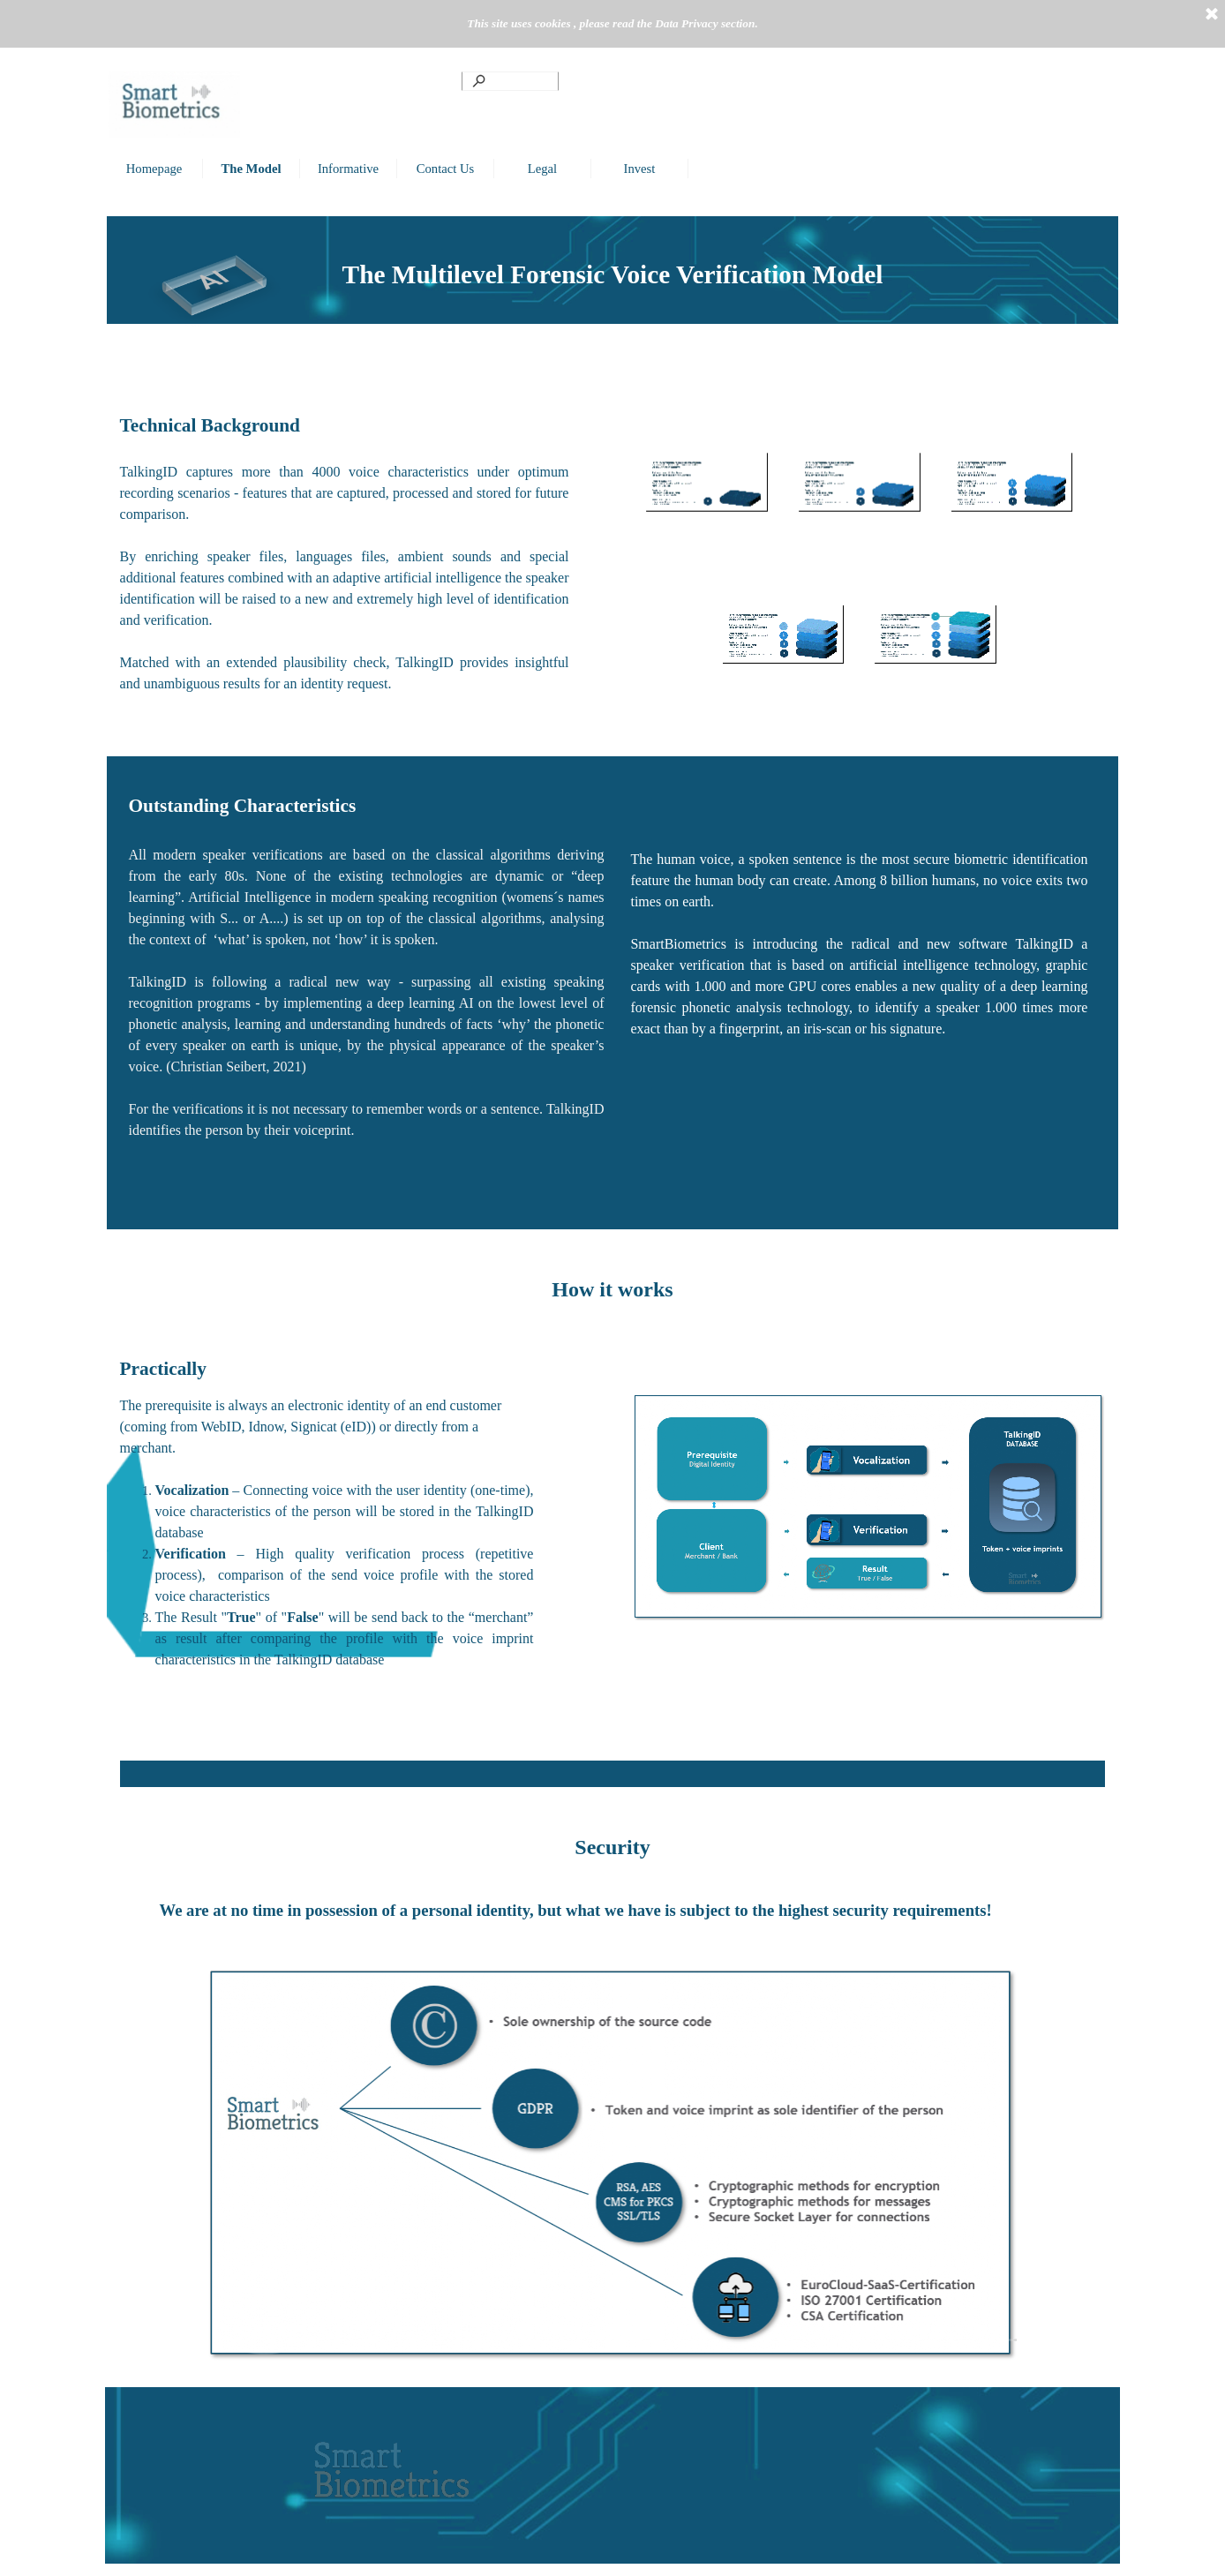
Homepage (154, 168)
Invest (640, 168)
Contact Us (446, 168)
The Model (252, 168)
